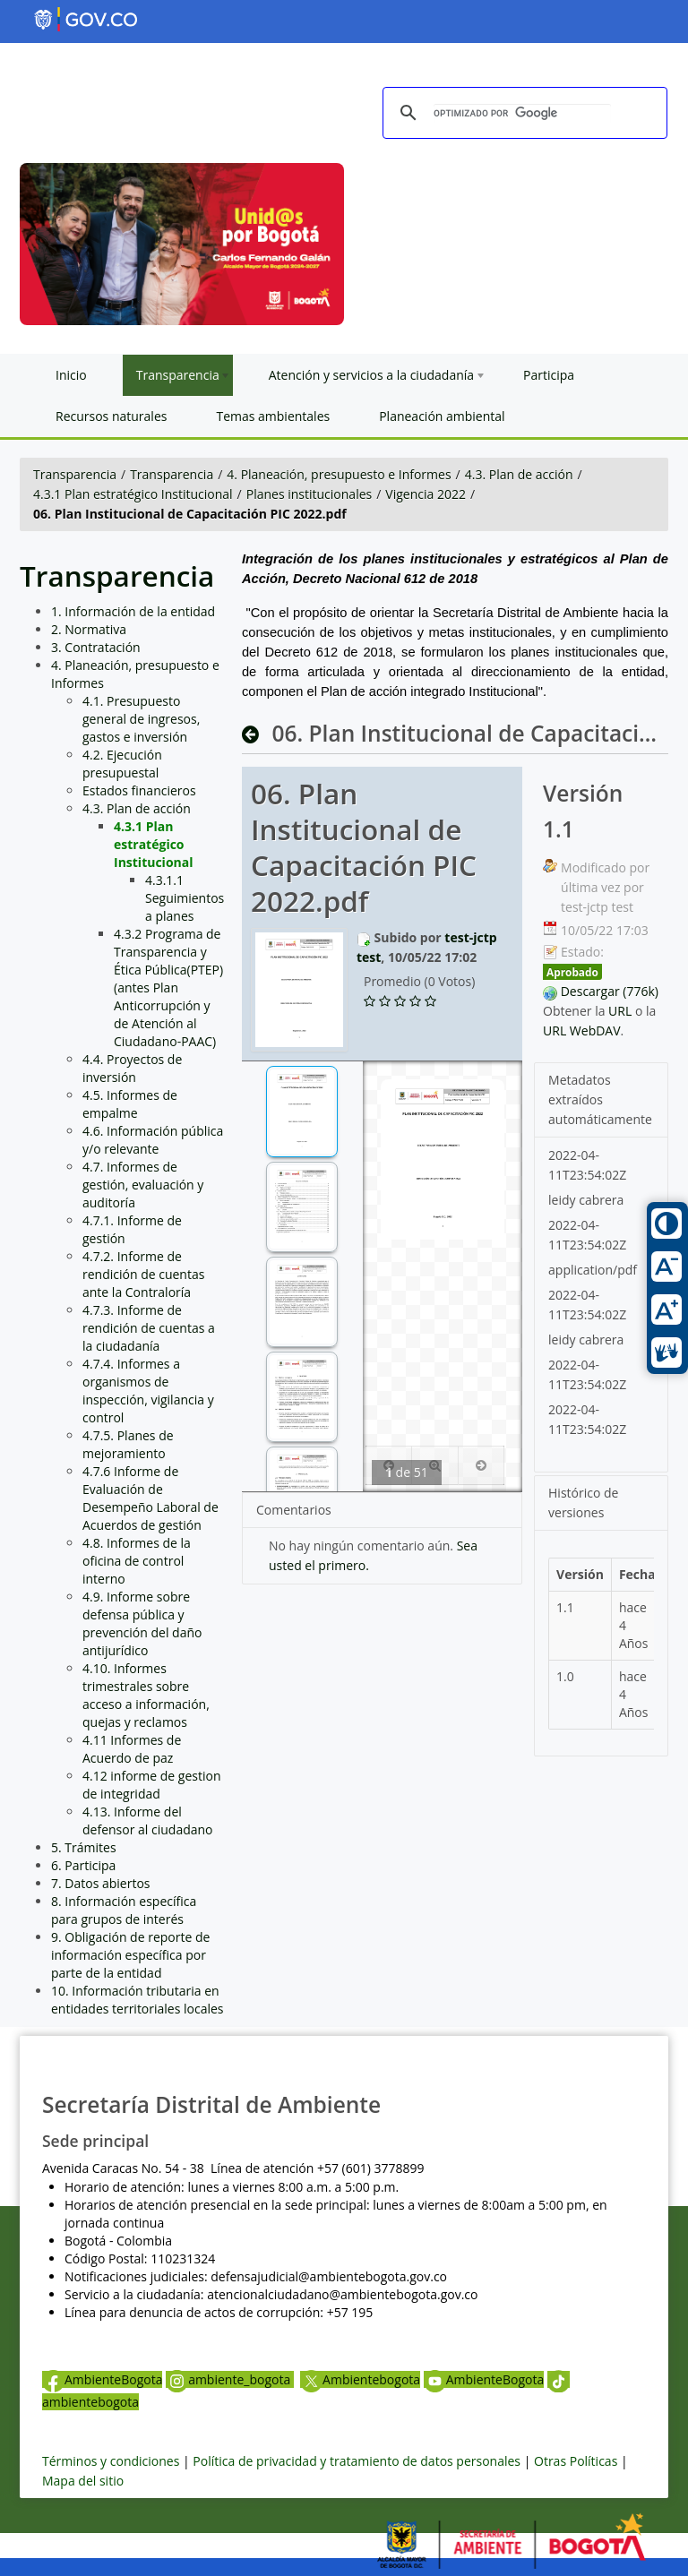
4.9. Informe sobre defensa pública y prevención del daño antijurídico (142, 1623)
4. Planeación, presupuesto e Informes (339, 474)
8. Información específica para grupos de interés (123, 1910)
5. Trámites (83, 1847)
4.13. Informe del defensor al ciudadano (147, 1820)
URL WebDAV (582, 1030)
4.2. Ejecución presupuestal (122, 763)
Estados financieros (139, 790)
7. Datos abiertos (100, 1883)
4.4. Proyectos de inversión (132, 1068)
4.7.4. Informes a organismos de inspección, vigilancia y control (148, 1390)
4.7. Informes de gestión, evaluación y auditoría (142, 1184)
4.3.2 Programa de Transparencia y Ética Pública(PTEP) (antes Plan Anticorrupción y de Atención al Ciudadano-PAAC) (168, 987)
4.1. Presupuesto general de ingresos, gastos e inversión (141, 718)
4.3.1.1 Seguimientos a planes (184, 898)
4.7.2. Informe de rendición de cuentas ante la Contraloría (143, 1274)
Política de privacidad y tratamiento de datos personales (356, 2460)
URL (620, 1010)
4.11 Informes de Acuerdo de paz (131, 1748)
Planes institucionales (309, 493)
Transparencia (74, 474)
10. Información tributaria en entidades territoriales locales (137, 1999)
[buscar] (522, 113)
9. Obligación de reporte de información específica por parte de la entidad (130, 1954)
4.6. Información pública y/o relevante (152, 1139)
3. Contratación (96, 647)
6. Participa (83, 1865)
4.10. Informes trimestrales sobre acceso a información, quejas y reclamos (146, 1695)
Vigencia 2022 (425, 493)
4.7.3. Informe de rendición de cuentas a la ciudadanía (148, 1327)
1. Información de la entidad (133, 611)
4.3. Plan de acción (519, 474)
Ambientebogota (360, 2379)
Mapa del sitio (83, 2480)
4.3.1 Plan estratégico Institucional (133, 493)
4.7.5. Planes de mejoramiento (128, 1444)
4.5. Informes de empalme (129, 1103)
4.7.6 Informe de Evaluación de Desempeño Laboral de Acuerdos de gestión (150, 1498)
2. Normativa (88, 629)
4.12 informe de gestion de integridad (151, 1784)
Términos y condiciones (110, 2460)
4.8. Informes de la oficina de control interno (136, 1560)
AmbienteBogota (102, 2379)
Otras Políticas (575, 2460)
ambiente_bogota (230, 2379)
